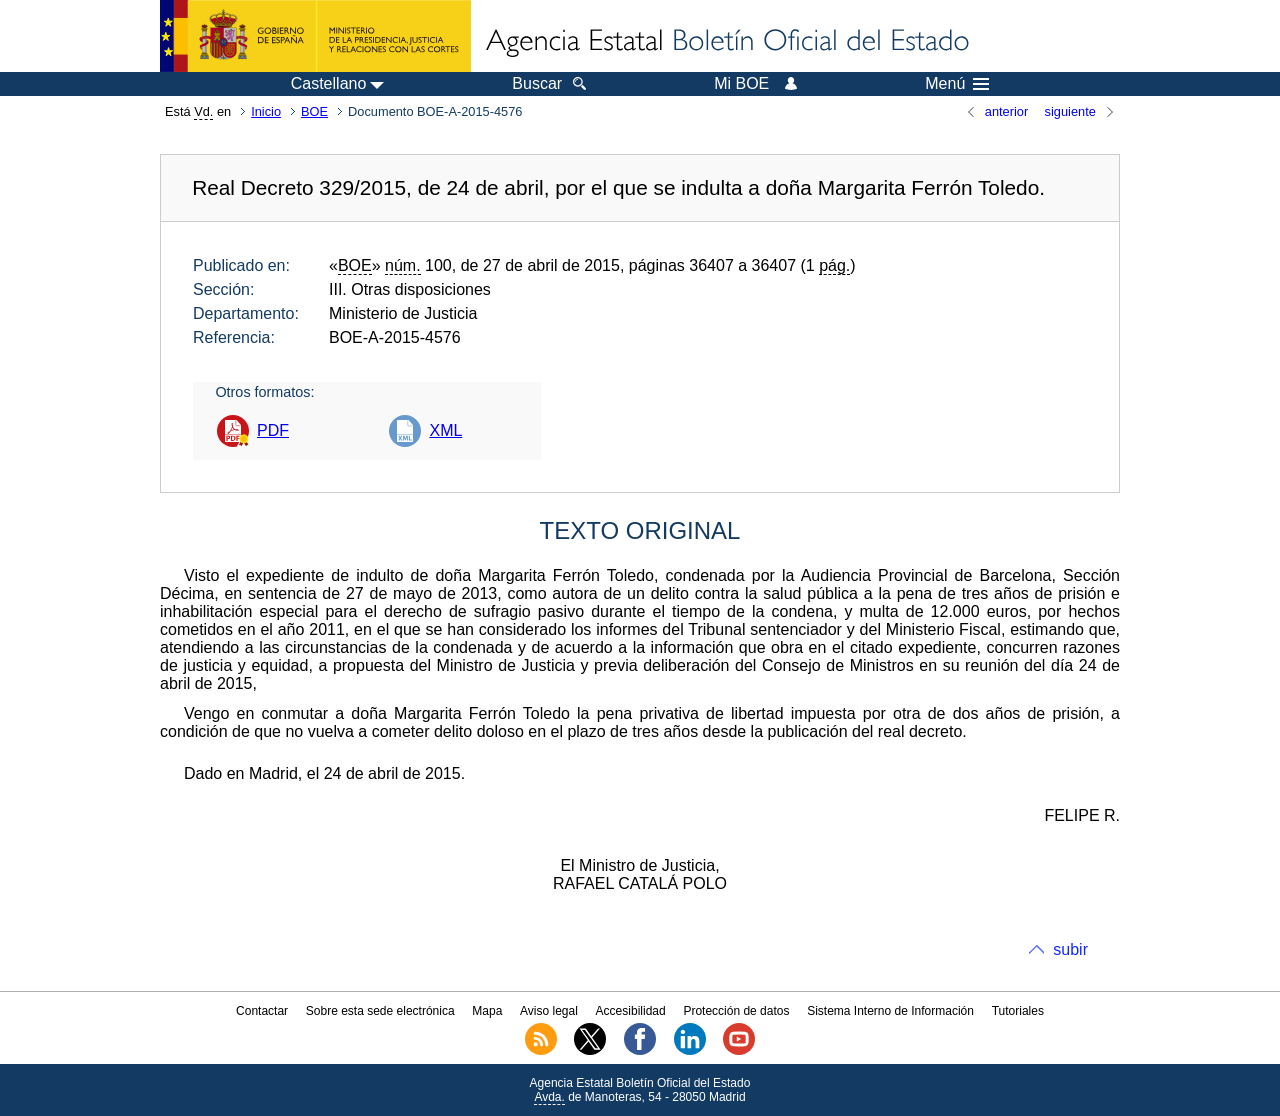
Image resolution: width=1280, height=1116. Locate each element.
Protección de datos (736, 1011)
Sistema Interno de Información (890, 1011)
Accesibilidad (631, 1011)
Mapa (487, 1011)
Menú (957, 84)
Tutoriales (1018, 1011)
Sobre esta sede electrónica (380, 1011)
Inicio (266, 111)
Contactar (262, 1011)
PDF (273, 430)
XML (445, 430)
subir (1070, 949)
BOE (314, 111)
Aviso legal (549, 1011)
